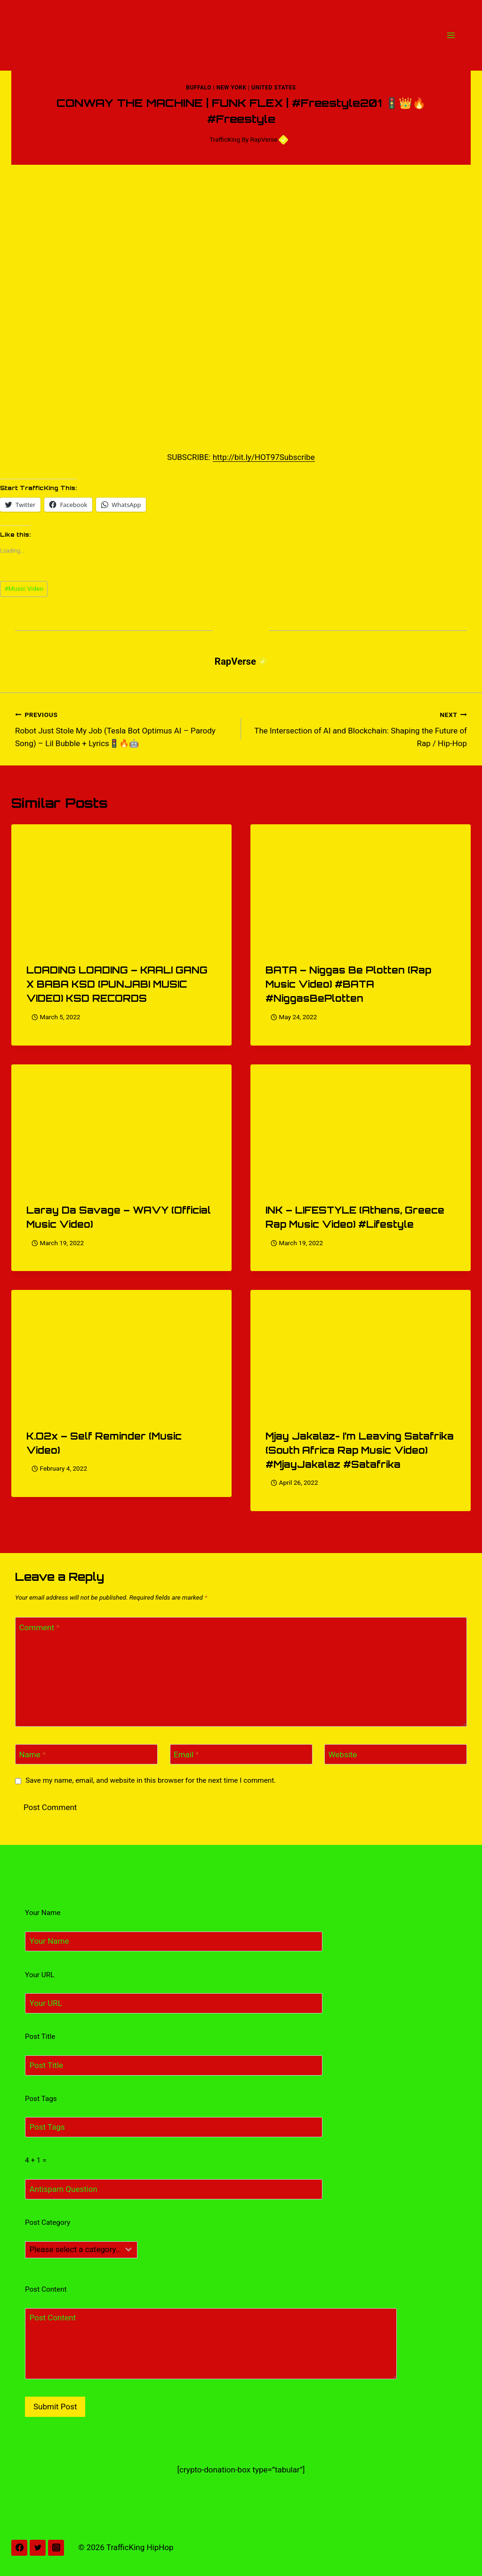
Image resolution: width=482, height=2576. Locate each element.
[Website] (395, 1754)
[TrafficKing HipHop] (241, 35)
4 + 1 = (36, 2160)
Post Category (47, 2222)
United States (273, 87)
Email (186, 1754)
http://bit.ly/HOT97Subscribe (264, 457)
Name (32, 1754)
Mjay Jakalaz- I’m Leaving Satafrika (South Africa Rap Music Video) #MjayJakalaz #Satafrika (359, 1450)
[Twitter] (38, 2548)
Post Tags (41, 2098)
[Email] (241, 1754)
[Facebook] (19, 2548)
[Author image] (200, 139)
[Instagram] (56, 2548)
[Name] (86, 1754)
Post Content (46, 2289)
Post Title (40, 2036)
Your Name (43, 1912)
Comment (39, 1627)
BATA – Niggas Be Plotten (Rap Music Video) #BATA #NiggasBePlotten (348, 984)
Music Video (23, 588)
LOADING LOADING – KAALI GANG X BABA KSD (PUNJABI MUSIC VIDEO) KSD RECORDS (117, 984)
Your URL (39, 1975)
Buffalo (198, 87)
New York (232, 87)
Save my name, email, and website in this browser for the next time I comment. (150, 1780)
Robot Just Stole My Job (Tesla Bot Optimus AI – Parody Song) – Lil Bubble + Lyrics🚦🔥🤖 (124, 728)
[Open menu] (450, 35)
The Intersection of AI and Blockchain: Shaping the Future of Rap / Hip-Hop (358, 728)
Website (343, 1754)
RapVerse (269, 139)
